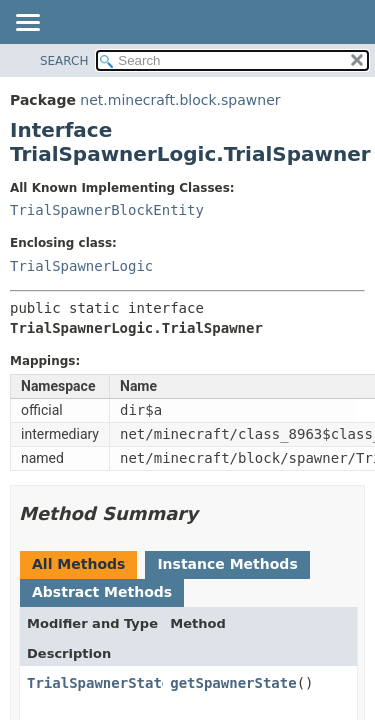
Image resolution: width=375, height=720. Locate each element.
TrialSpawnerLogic (81, 266)
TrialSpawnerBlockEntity (107, 210)
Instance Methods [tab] (227, 564)
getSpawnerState (233, 683)
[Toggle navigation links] (27, 24)
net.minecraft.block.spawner (180, 100)
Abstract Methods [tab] (102, 592)
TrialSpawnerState (98, 683)
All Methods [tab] (78, 564)
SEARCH (64, 61)
